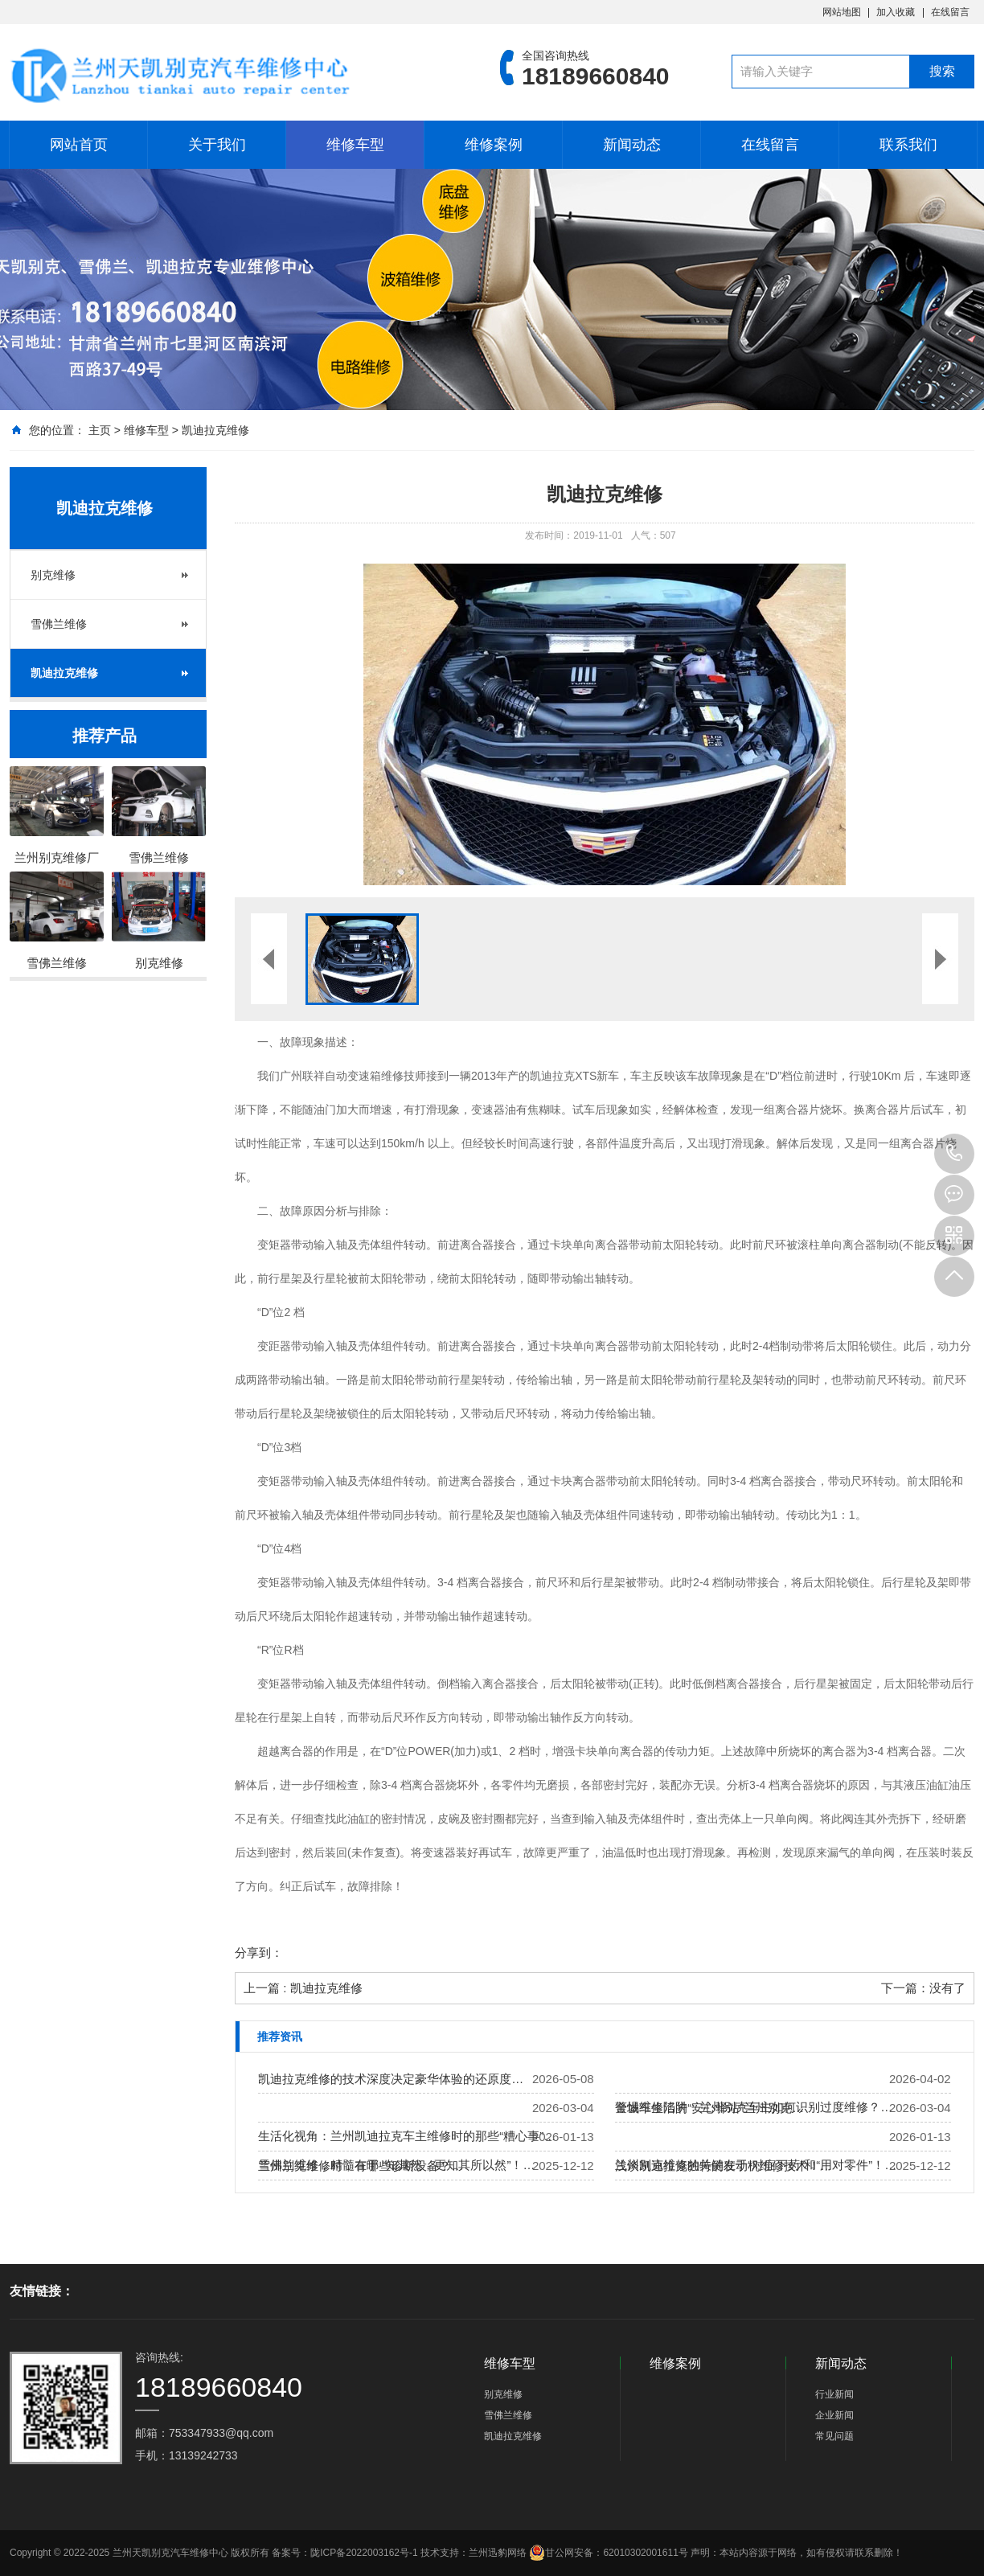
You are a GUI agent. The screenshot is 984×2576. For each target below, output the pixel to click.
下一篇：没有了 (923, 1988)
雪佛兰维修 (59, 623)
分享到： (259, 1952)
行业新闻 (834, 2394)
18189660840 (954, 1154)
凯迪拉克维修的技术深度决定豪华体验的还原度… (390, 2079)
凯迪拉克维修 (215, 430)
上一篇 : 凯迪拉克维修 (303, 1988)
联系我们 (908, 145)
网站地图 (841, 12)
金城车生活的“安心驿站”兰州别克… (709, 2108)
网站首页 (79, 145)
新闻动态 (632, 145)
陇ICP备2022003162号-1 (363, 2552)
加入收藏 (895, 12)
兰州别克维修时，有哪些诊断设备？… (360, 2165)
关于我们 (217, 145)
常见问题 (834, 2436)
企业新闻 (834, 2415)
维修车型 (355, 145)
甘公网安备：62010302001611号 (608, 2553)
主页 (99, 430)
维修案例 (494, 145)
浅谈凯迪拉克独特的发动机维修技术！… (723, 2165)
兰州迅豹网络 (498, 2552)
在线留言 (950, 12)
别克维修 (53, 574)
